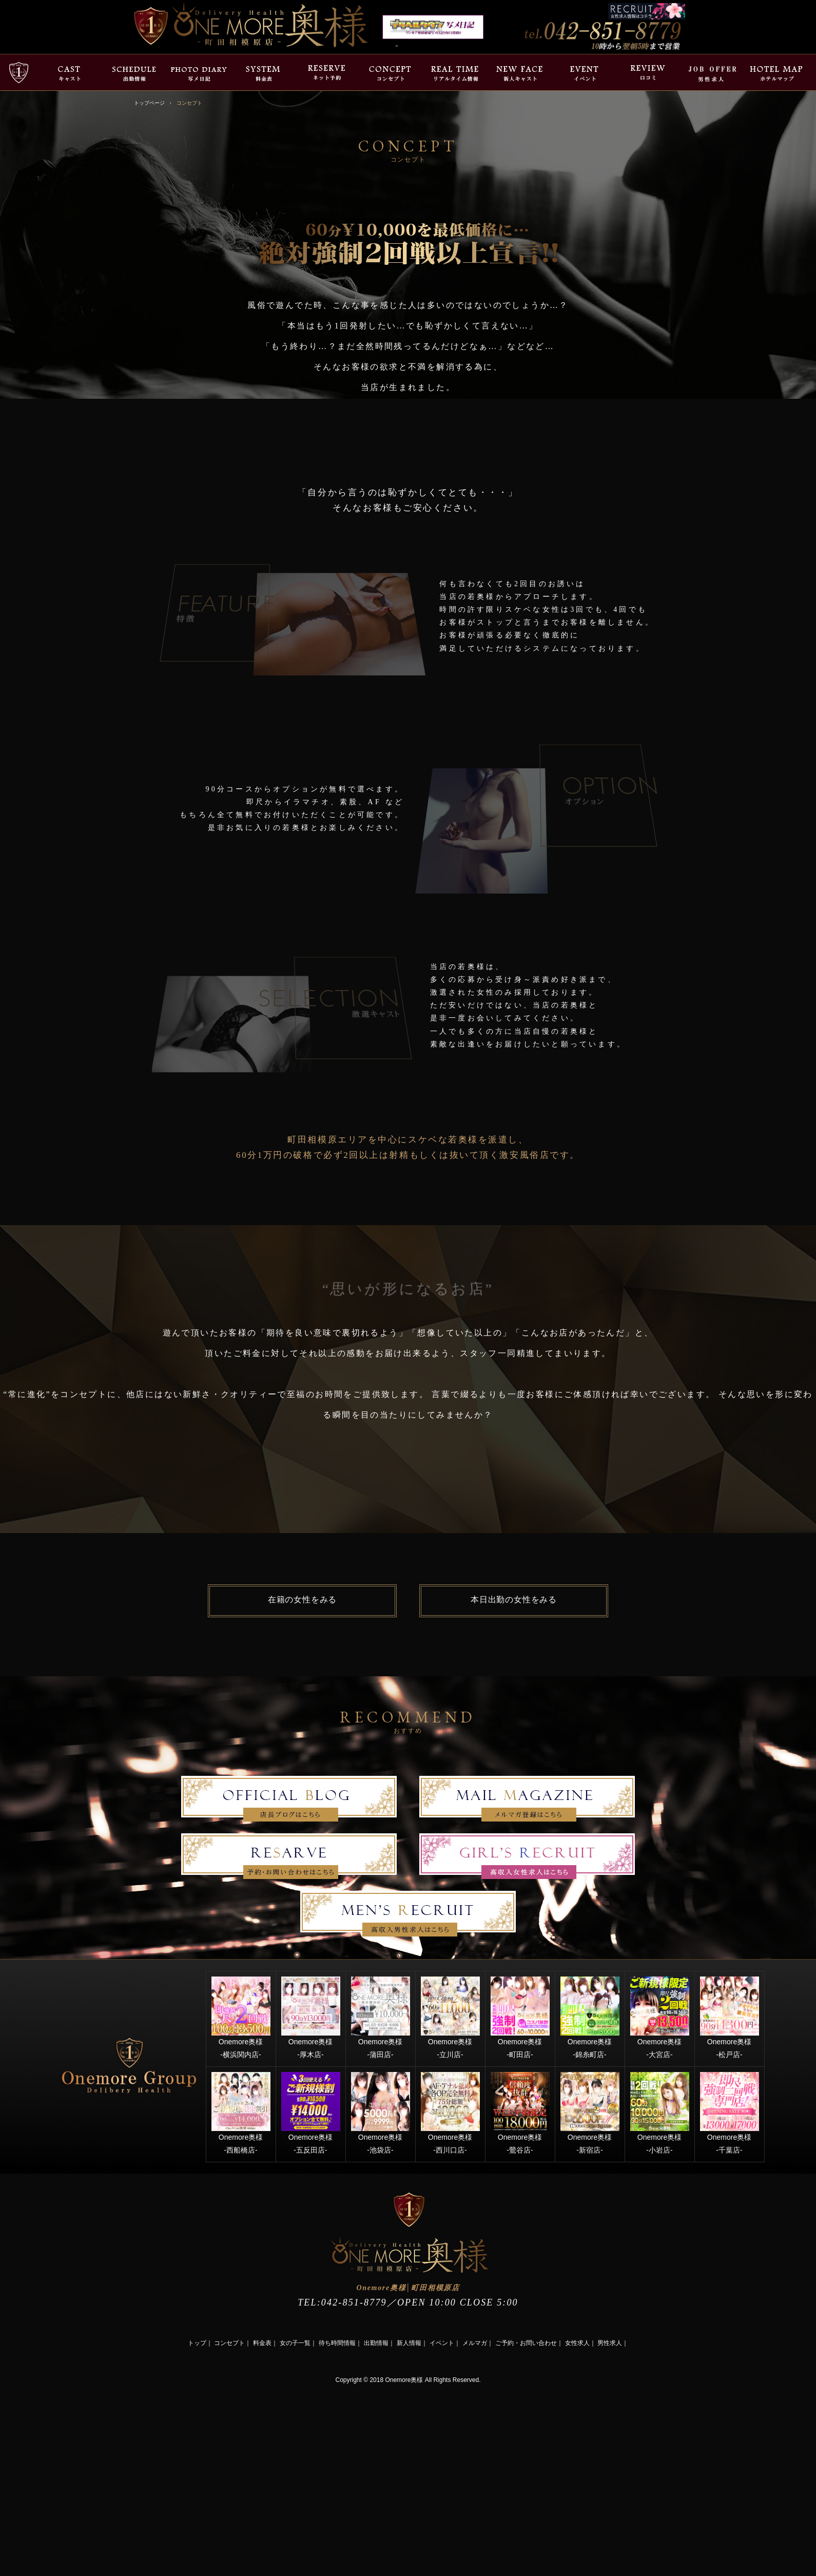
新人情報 (409, 2343)
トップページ (149, 103)
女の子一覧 (295, 2343)
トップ (197, 2343)
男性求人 (609, 2343)
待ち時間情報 (337, 2343)
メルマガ (474, 2343)
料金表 (262, 2343)
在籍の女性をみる (302, 1599)
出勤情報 (376, 2343)
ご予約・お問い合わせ (526, 2343)
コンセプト (229, 2343)
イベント (442, 2343)
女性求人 (577, 2343)
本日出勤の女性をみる (514, 1599)
